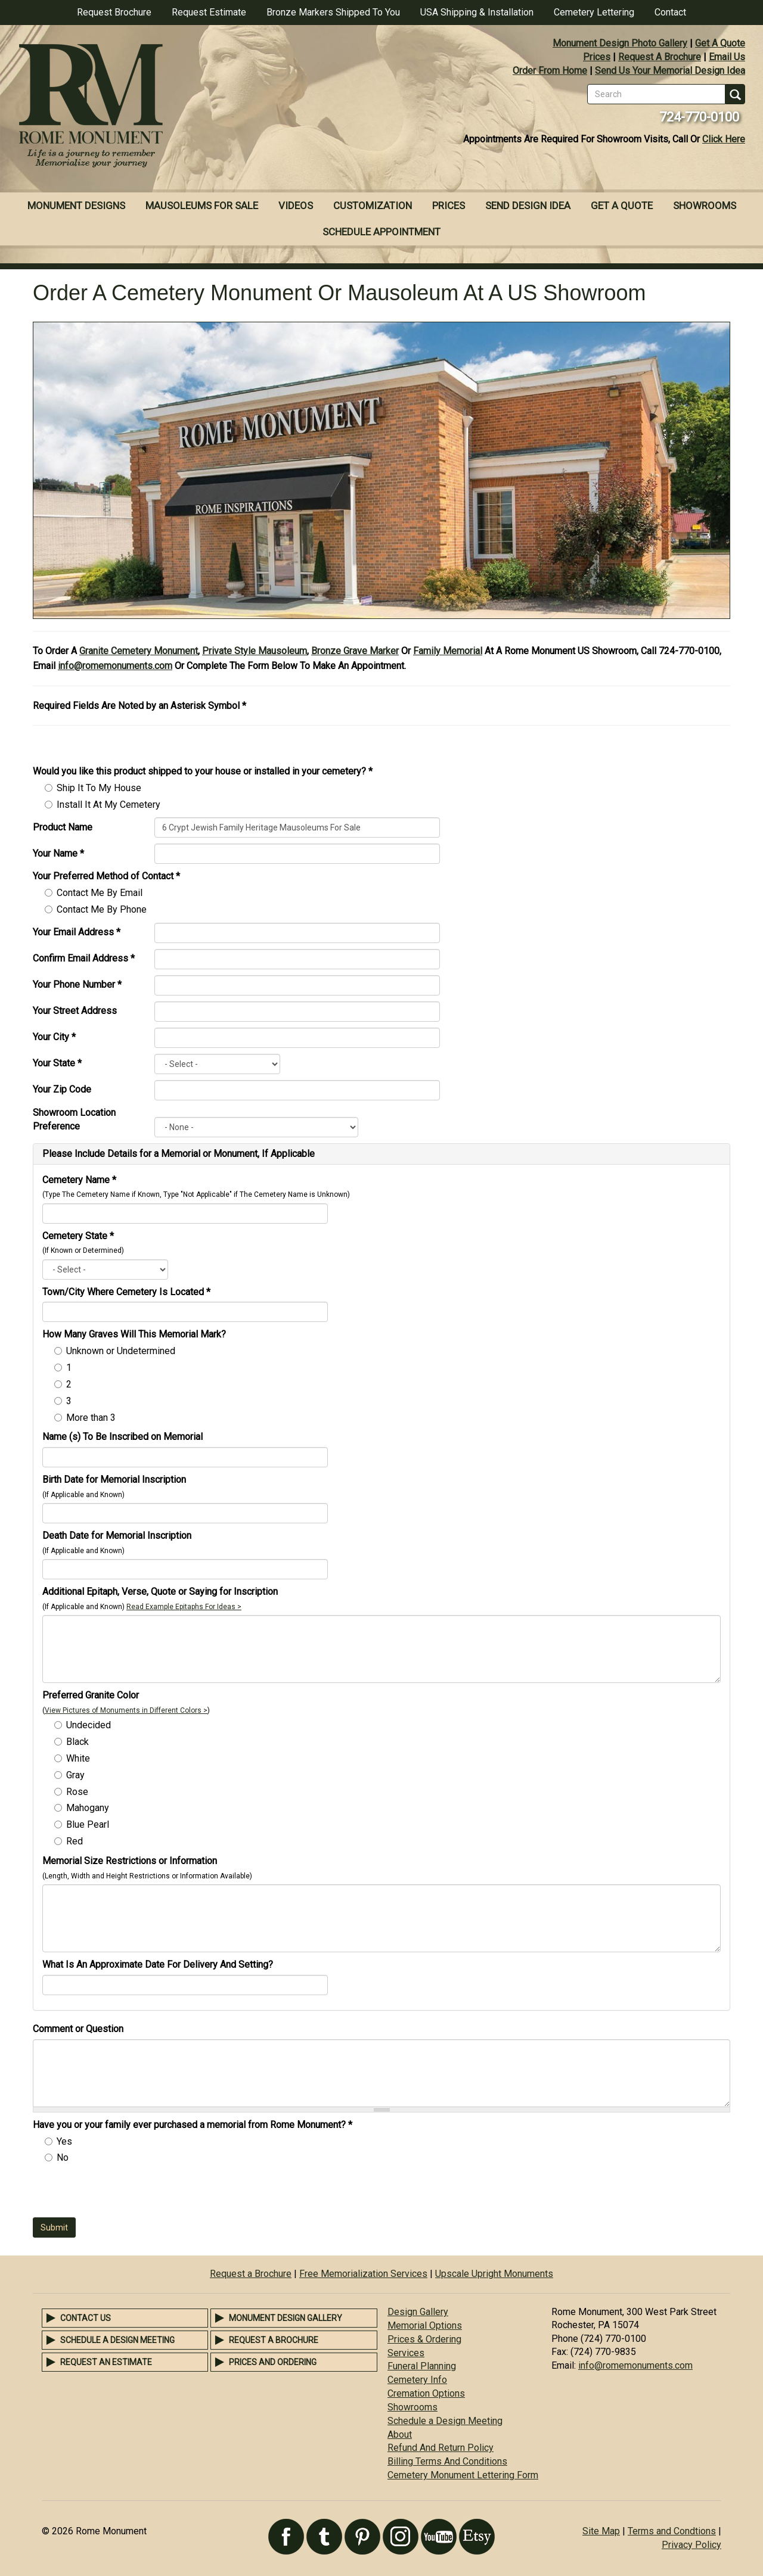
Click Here (723, 139)
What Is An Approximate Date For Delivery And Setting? (157, 1964)
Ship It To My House (99, 788)
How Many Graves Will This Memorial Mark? (134, 1334)
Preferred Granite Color (90, 1695)
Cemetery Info (417, 2379)
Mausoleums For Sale (201, 205)
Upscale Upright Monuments (494, 2273)
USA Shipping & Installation (477, 12)
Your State (57, 1063)
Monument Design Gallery (285, 2318)
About (399, 2434)
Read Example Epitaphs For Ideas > (183, 1607)
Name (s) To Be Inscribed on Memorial (122, 1436)
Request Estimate (209, 12)
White (78, 1758)
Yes (64, 2141)
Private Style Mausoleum (254, 651)
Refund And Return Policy (440, 2447)
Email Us (727, 57)
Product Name (62, 827)
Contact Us (85, 2318)
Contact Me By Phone (102, 909)
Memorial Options (424, 2325)
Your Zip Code (62, 1089)
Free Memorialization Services (363, 2273)
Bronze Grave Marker (355, 651)
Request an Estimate (106, 2362)
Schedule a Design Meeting (117, 2340)
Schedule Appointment (381, 232)
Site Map (601, 2531)
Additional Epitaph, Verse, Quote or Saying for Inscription (160, 1591)
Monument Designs (76, 205)
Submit (54, 2227)
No (63, 2157)
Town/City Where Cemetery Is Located (126, 1292)
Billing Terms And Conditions (447, 2461)
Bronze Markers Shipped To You (333, 12)
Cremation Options (426, 2393)
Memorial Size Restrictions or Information (129, 1860)
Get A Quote (720, 43)
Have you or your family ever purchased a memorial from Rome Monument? (192, 2124)
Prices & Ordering (424, 2339)
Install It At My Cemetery (108, 804)
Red (74, 1841)
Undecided (88, 1725)
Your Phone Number (77, 984)
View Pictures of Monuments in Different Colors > (126, 1710)
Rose (77, 1791)
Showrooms (704, 205)
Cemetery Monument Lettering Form (462, 2475)
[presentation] (123, 2194)
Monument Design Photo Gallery (620, 43)
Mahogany (87, 1807)
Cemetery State (78, 1236)
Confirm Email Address (84, 958)
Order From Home (550, 70)
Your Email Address (76, 932)
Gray (75, 1775)
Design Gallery (417, 2311)
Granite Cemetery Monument (138, 651)
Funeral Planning (421, 2366)
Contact (670, 12)
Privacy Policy (691, 2544)
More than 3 (91, 1417)
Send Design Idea (527, 205)
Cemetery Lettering (594, 12)
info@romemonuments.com (115, 665)
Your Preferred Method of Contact (106, 876)
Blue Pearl (87, 1824)
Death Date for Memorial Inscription (116, 1535)
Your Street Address (75, 1010)
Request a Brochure (250, 2273)
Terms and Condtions (672, 2531)
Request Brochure (114, 12)
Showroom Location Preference (74, 1119)
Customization (372, 205)
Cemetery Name (79, 1180)
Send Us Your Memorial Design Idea (670, 70)
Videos (295, 205)
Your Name (58, 853)
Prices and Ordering (273, 2362)
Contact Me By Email (99, 892)
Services (405, 2353)
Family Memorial (447, 651)
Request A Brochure (659, 57)
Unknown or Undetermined (120, 1351)
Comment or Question (78, 2028)
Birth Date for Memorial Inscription (114, 1479)
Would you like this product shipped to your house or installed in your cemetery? (203, 771)
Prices (596, 57)
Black (77, 1741)
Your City (54, 1037)
